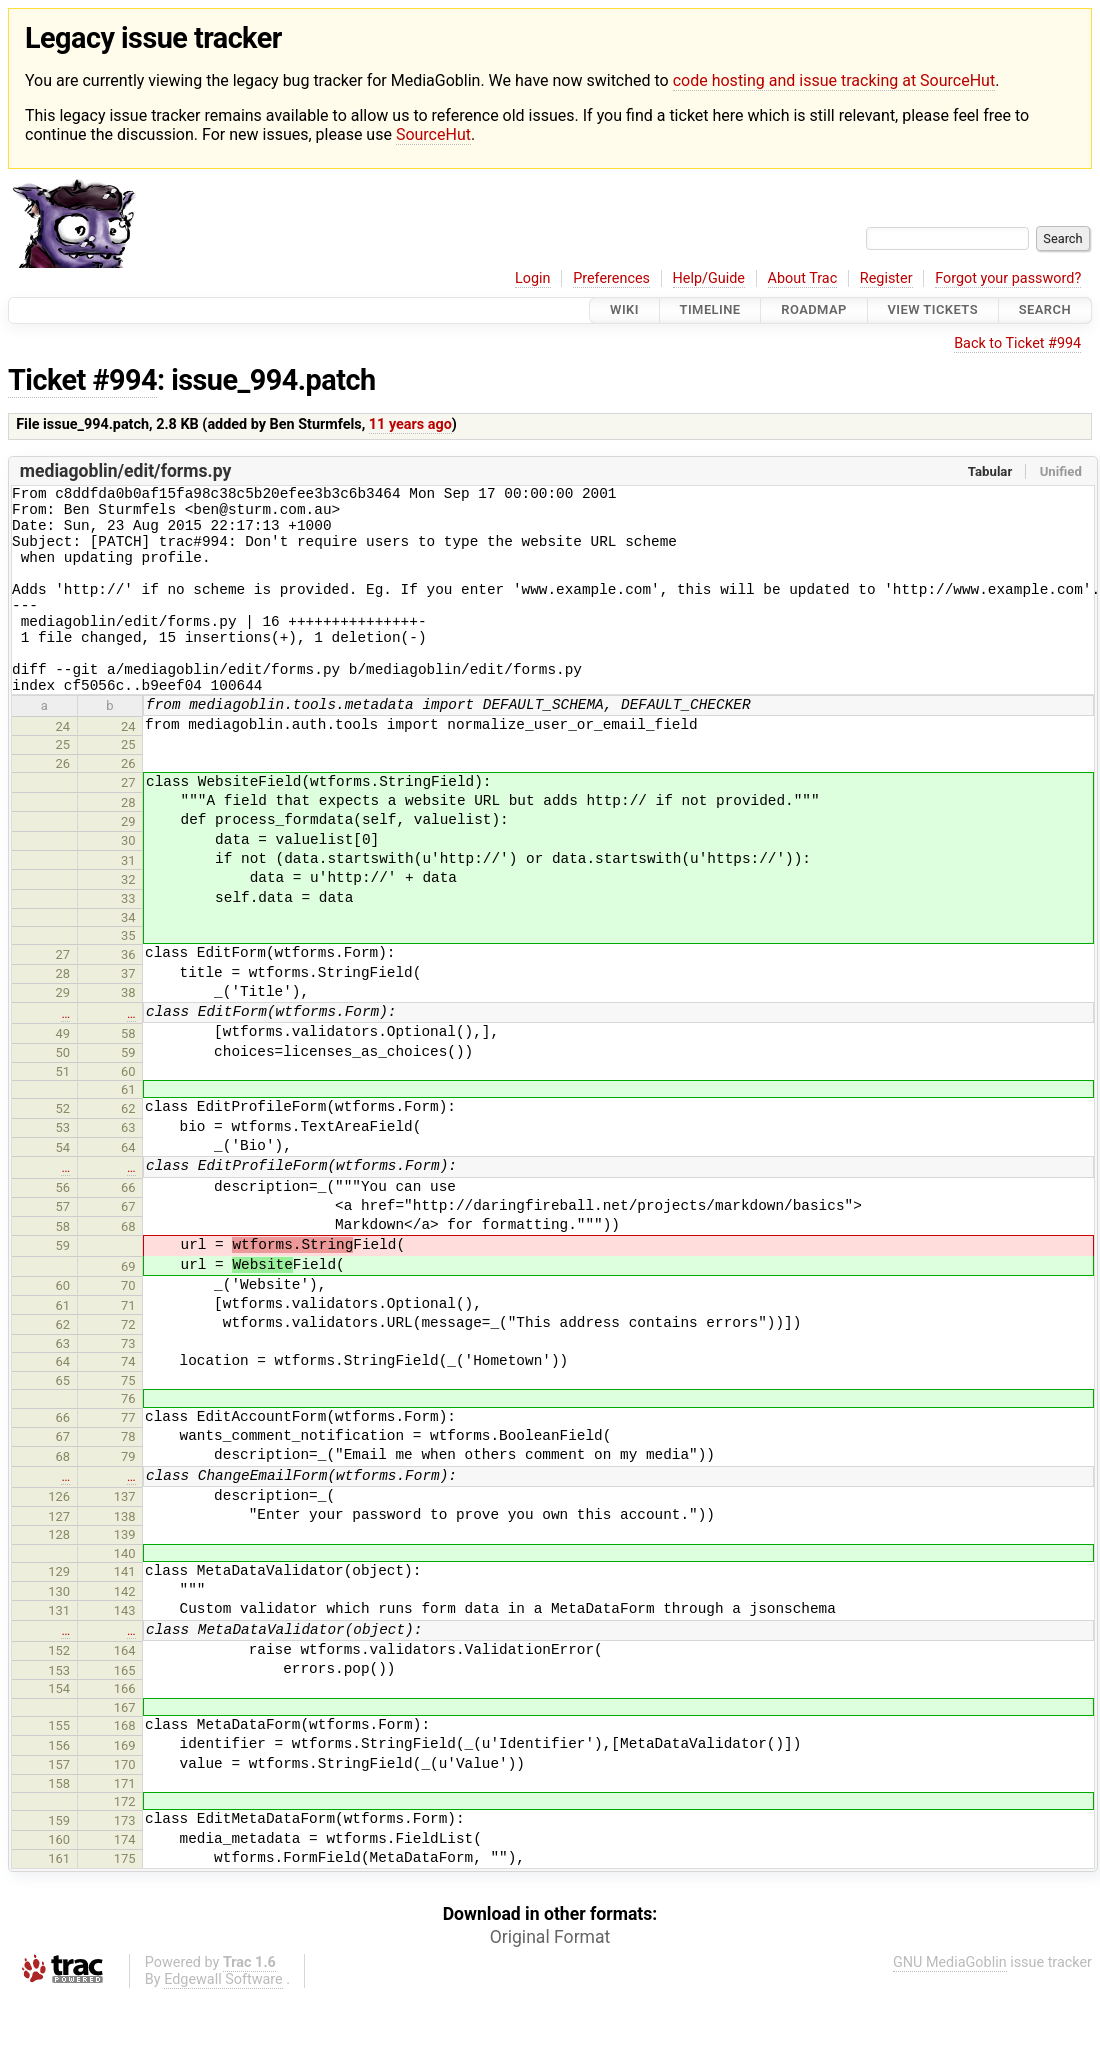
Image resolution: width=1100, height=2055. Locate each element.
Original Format (550, 1976)
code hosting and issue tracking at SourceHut (834, 80)
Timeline (710, 310)
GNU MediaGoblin (950, 2001)
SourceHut (433, 134)
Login (533, 278)
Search (1045, 310)
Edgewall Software (223, 2018)
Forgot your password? (1008, 278)
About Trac (803, 278)
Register (886, 278)
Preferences (611, 278)
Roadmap (814, 310)
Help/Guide (709, 278)
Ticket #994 (82, 380)
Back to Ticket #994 (1017, 343)
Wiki (624, 310)
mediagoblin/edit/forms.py (126, 471)
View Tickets (933, 310)
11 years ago (410, 424)
